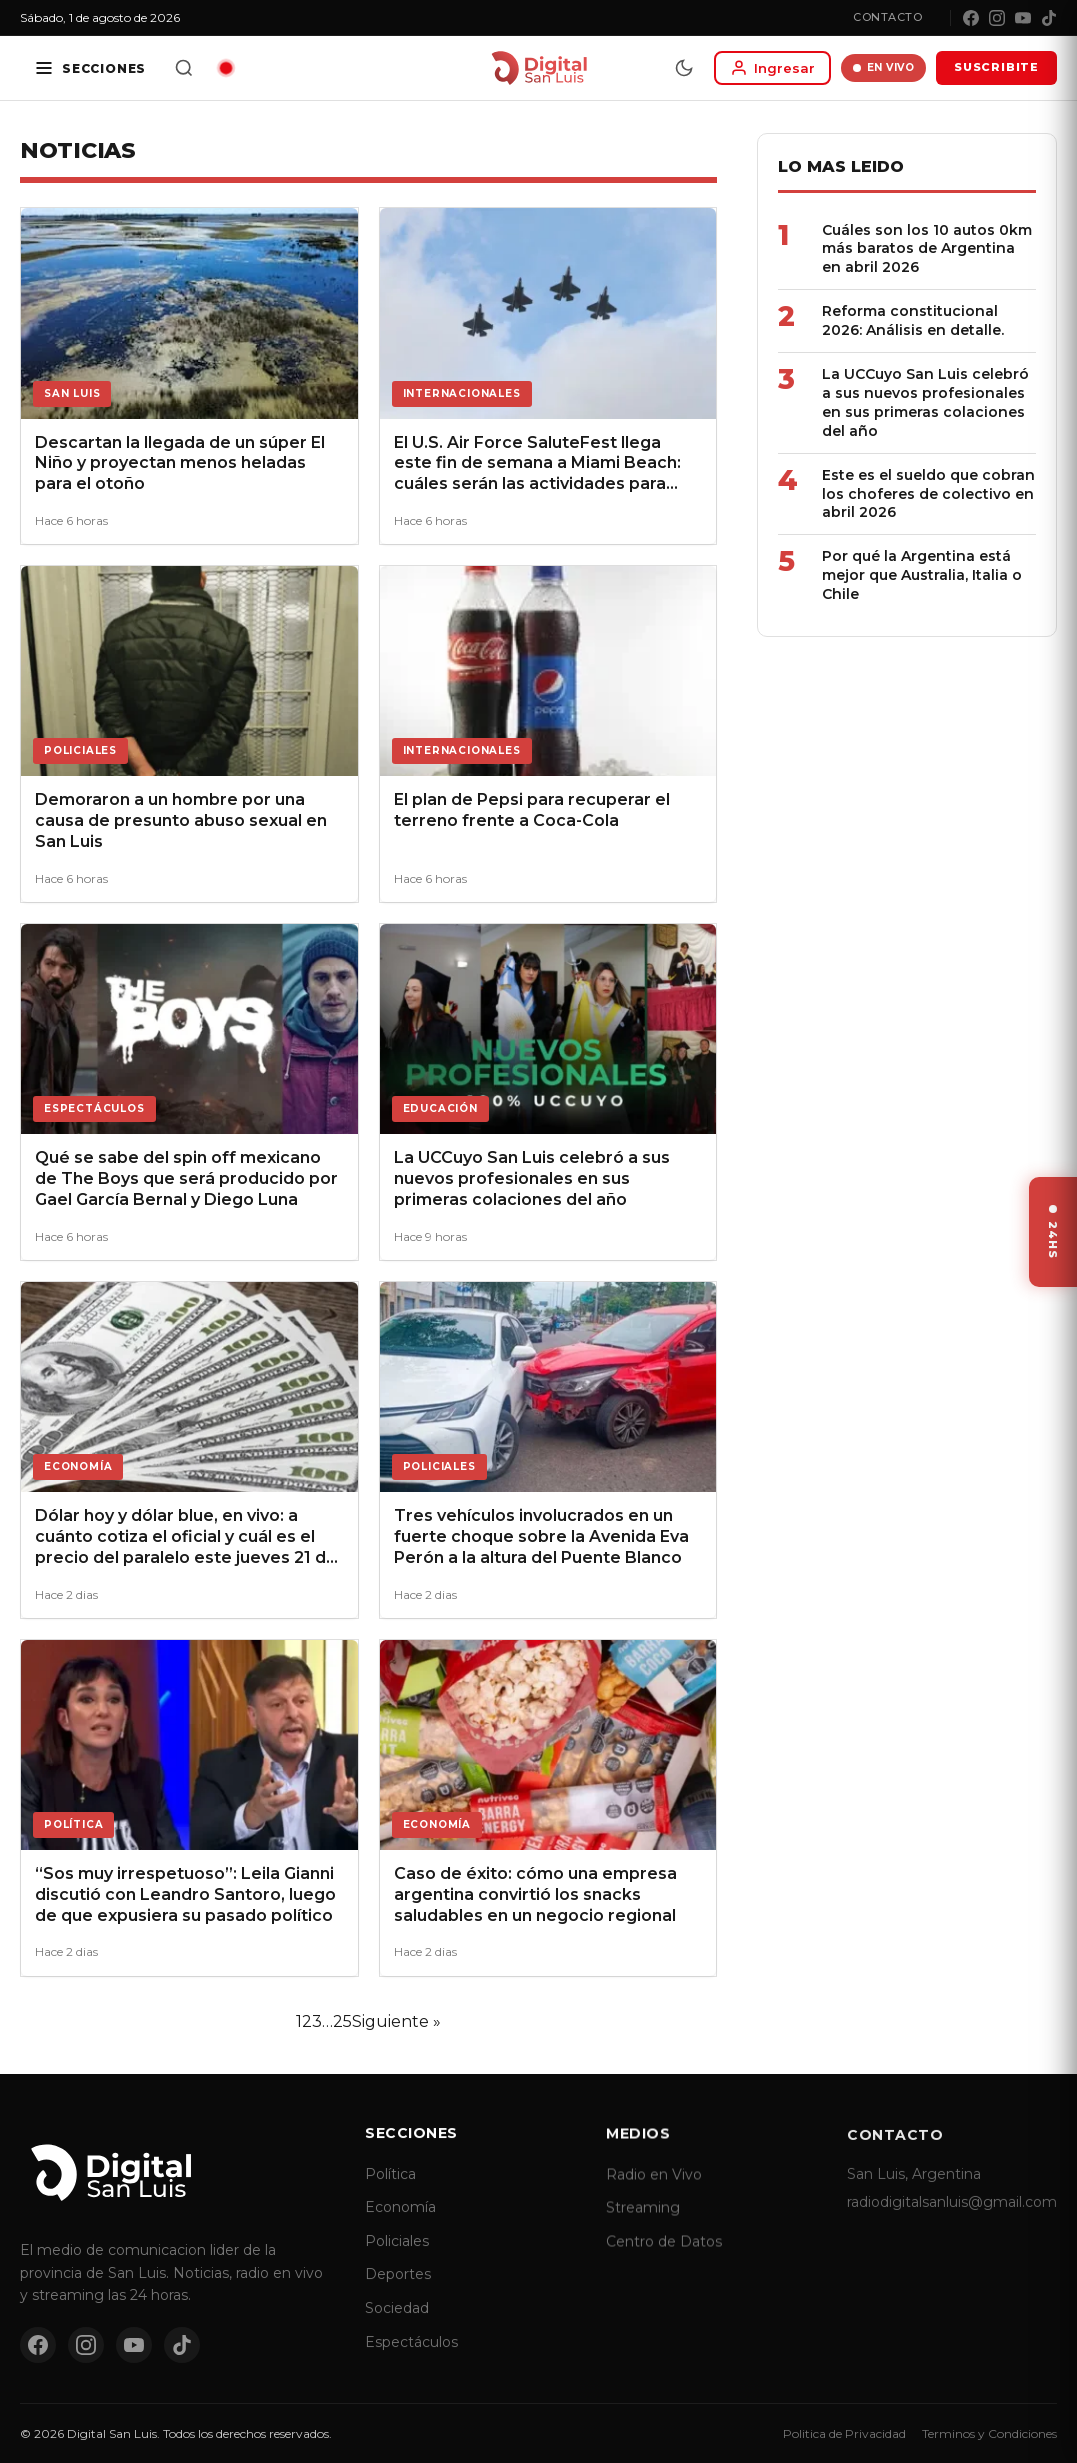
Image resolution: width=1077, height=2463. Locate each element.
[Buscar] (184, 68)
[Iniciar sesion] (772, 68)
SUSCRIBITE (996, 67)
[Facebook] (971, 18)
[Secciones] (90, 68)
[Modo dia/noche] (684, 68)
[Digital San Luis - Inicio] (538, 68)
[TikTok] (1049, 18)
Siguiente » (396, 2021)
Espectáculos (411, 2360)
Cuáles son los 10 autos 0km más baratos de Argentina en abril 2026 (927, 249)
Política (390, 2193)
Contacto (887, 17)
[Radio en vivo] (226, 68)
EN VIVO (883, 67)
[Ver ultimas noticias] (1053, 1232)
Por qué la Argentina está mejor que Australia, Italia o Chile (922, 575)
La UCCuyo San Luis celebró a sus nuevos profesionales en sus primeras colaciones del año (925, 402)
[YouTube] (1023, 18)
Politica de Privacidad (844, 2433)
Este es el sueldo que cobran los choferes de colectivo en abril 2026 (928, 494)
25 (342, 2021)
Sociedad (397, 2327)
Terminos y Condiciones (989, 2433)
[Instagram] (997, 18)
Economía (400, 2226)
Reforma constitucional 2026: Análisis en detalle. (913, 320)
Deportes (398, 2293)
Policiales (397, 2260)
